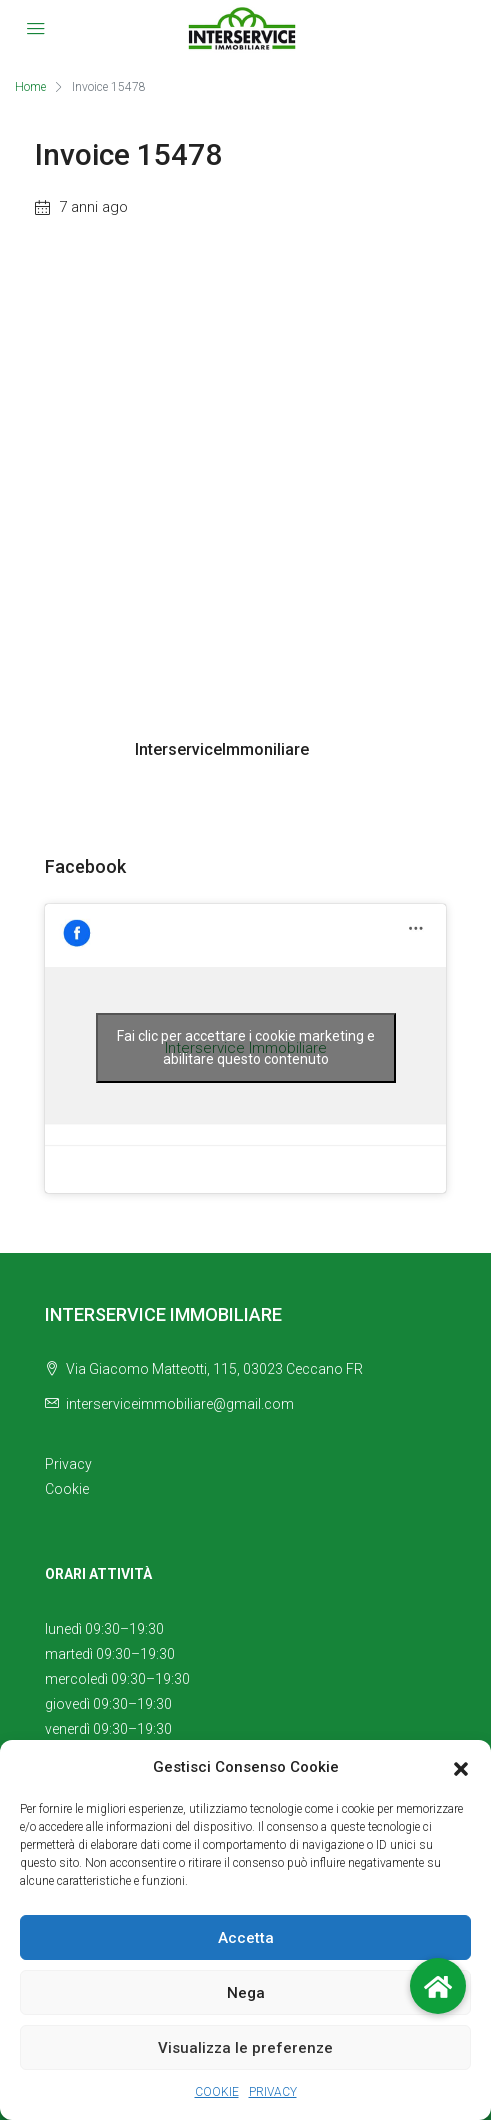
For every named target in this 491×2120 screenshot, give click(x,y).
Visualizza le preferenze (245, 2048)
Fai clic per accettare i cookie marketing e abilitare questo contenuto (246, 1047)
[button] (461, 1768)
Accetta (246, 1938)
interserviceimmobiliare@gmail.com (180, 1404)
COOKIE (217, 2092)
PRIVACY (273, 2092)
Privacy (68, 1464)
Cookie (67, 1489)
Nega (246, 1993)
